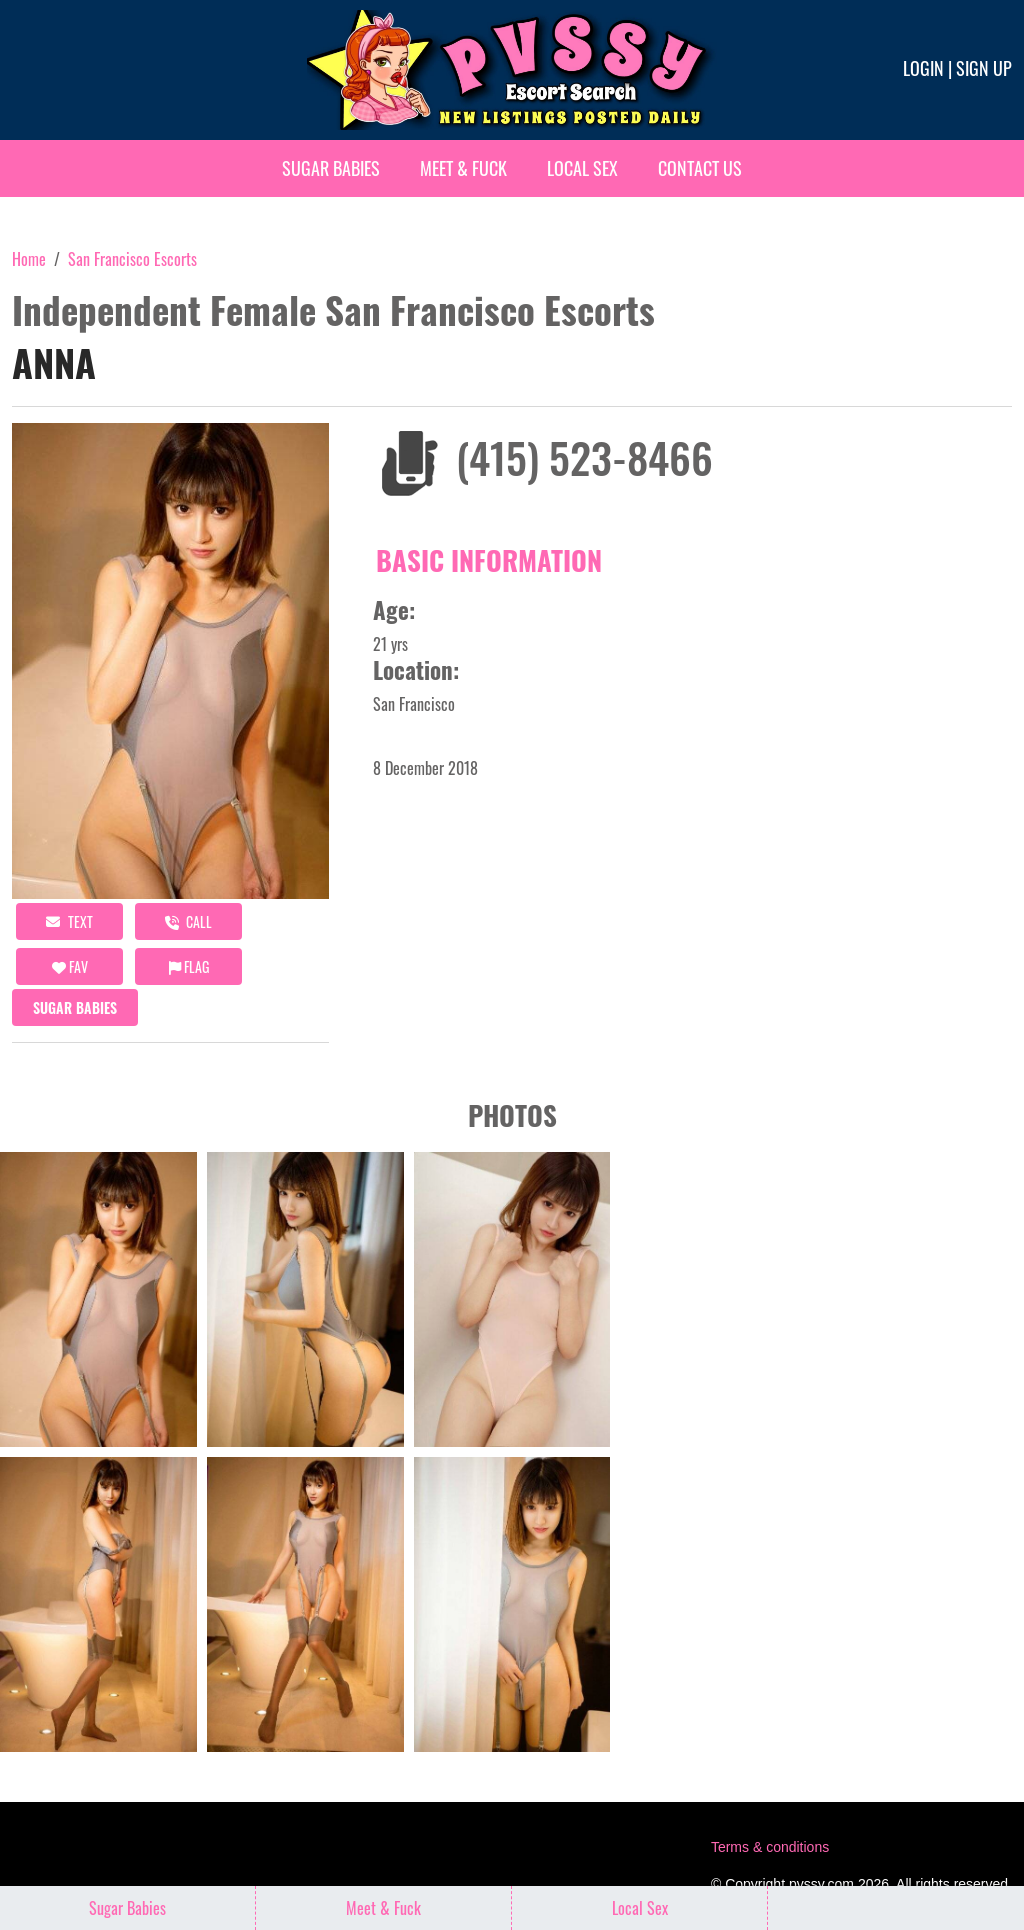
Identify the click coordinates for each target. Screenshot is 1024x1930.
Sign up (984, 68)
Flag (189, 966)
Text (69, 921)
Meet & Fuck (463, 168)
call (188, 921)
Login (923, 68)
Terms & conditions (770, 1847)
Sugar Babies (331, 168)
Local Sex (582, 168)
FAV (70, 966)
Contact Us (700, 168)
